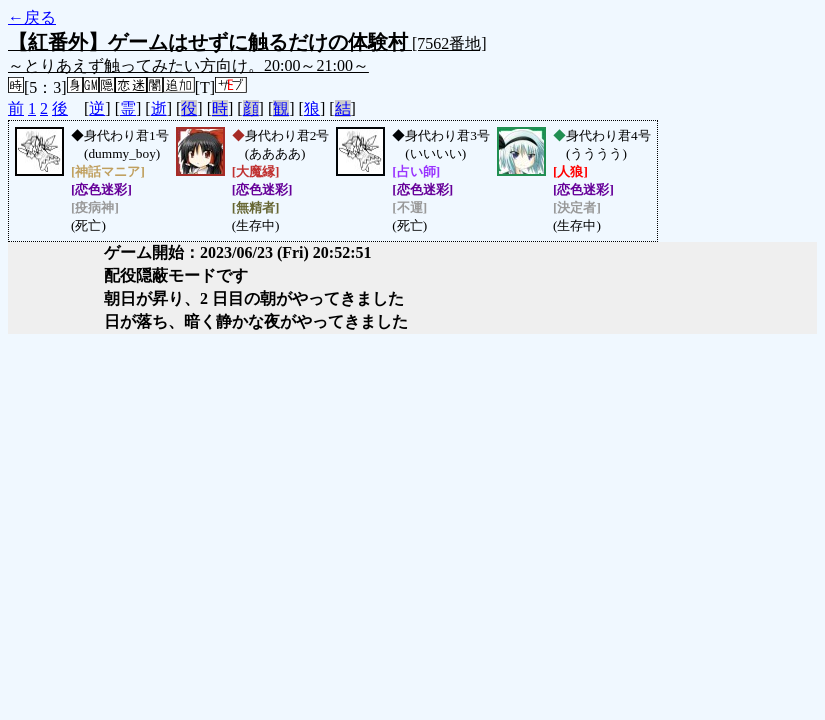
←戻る (32, 17)
